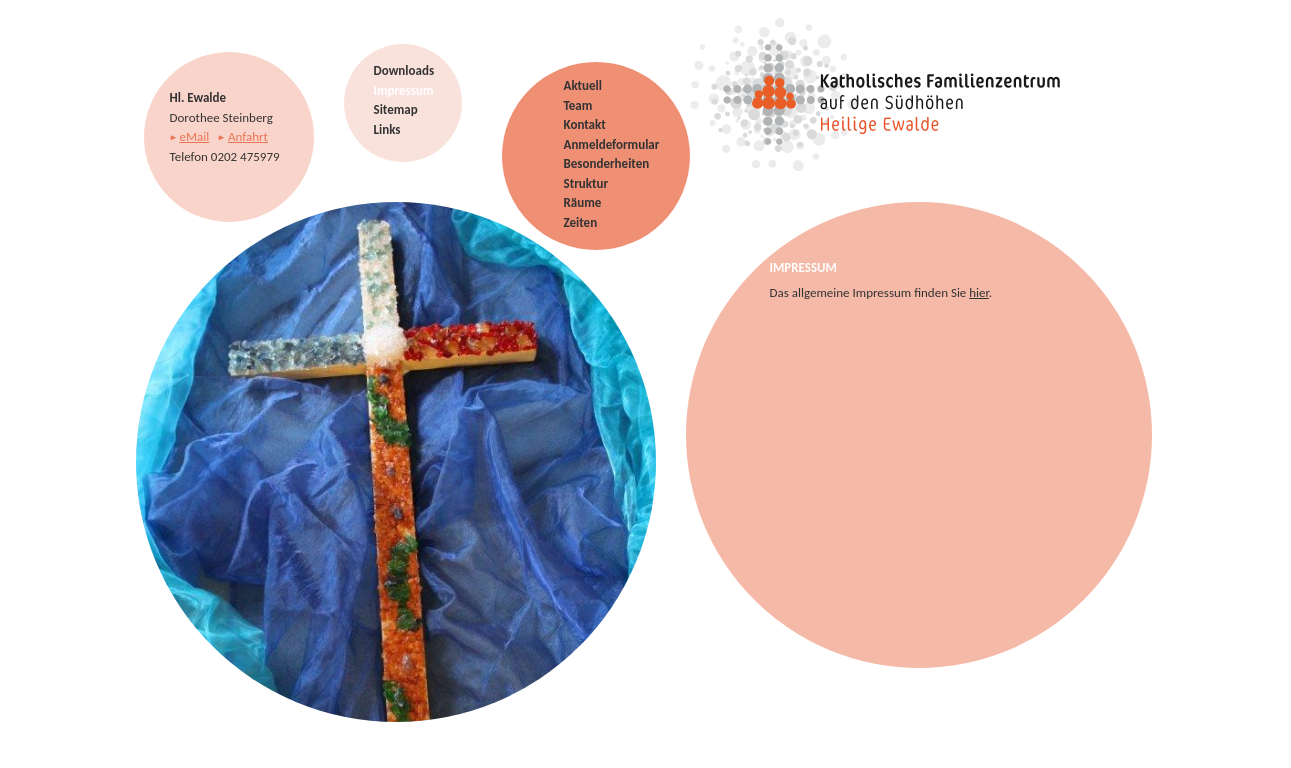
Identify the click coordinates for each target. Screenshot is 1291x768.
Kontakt (585, 124)
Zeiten (581, 222)
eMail (194, 136)
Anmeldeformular (612, 144)
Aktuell (583, 85)
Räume (583, 202)
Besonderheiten (607, 163)
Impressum (404, 90)
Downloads (404, 70)
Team (578, 105)
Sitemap (396, 109)
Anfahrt (248, 136)
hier (979, 292)
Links (387, 129)
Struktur (586, 183)
